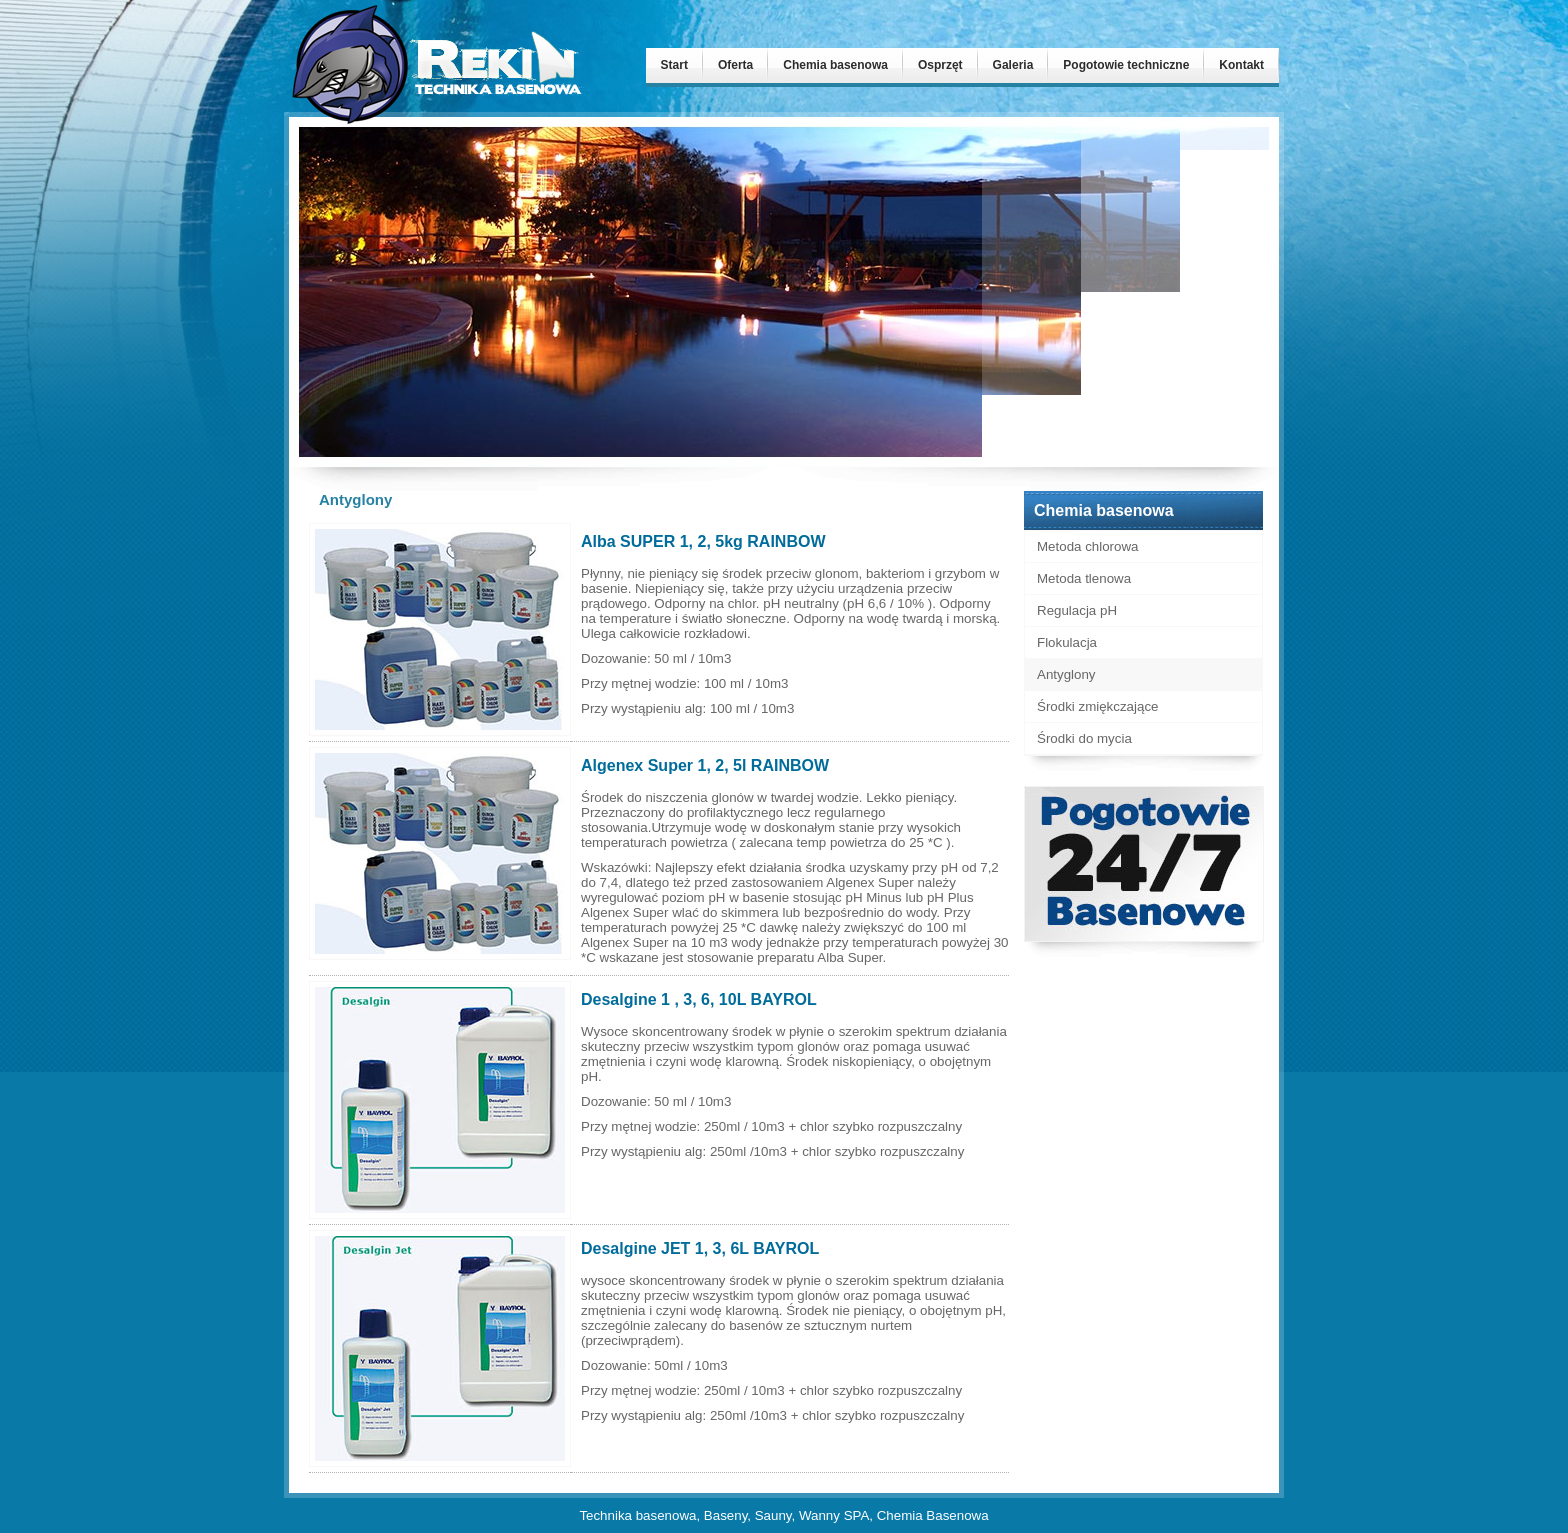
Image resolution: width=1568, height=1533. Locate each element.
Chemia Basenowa (933, 1515)
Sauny (773, 1515)
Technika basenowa (637, 1515)
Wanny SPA (834, 1515)
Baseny (725, 1515)
